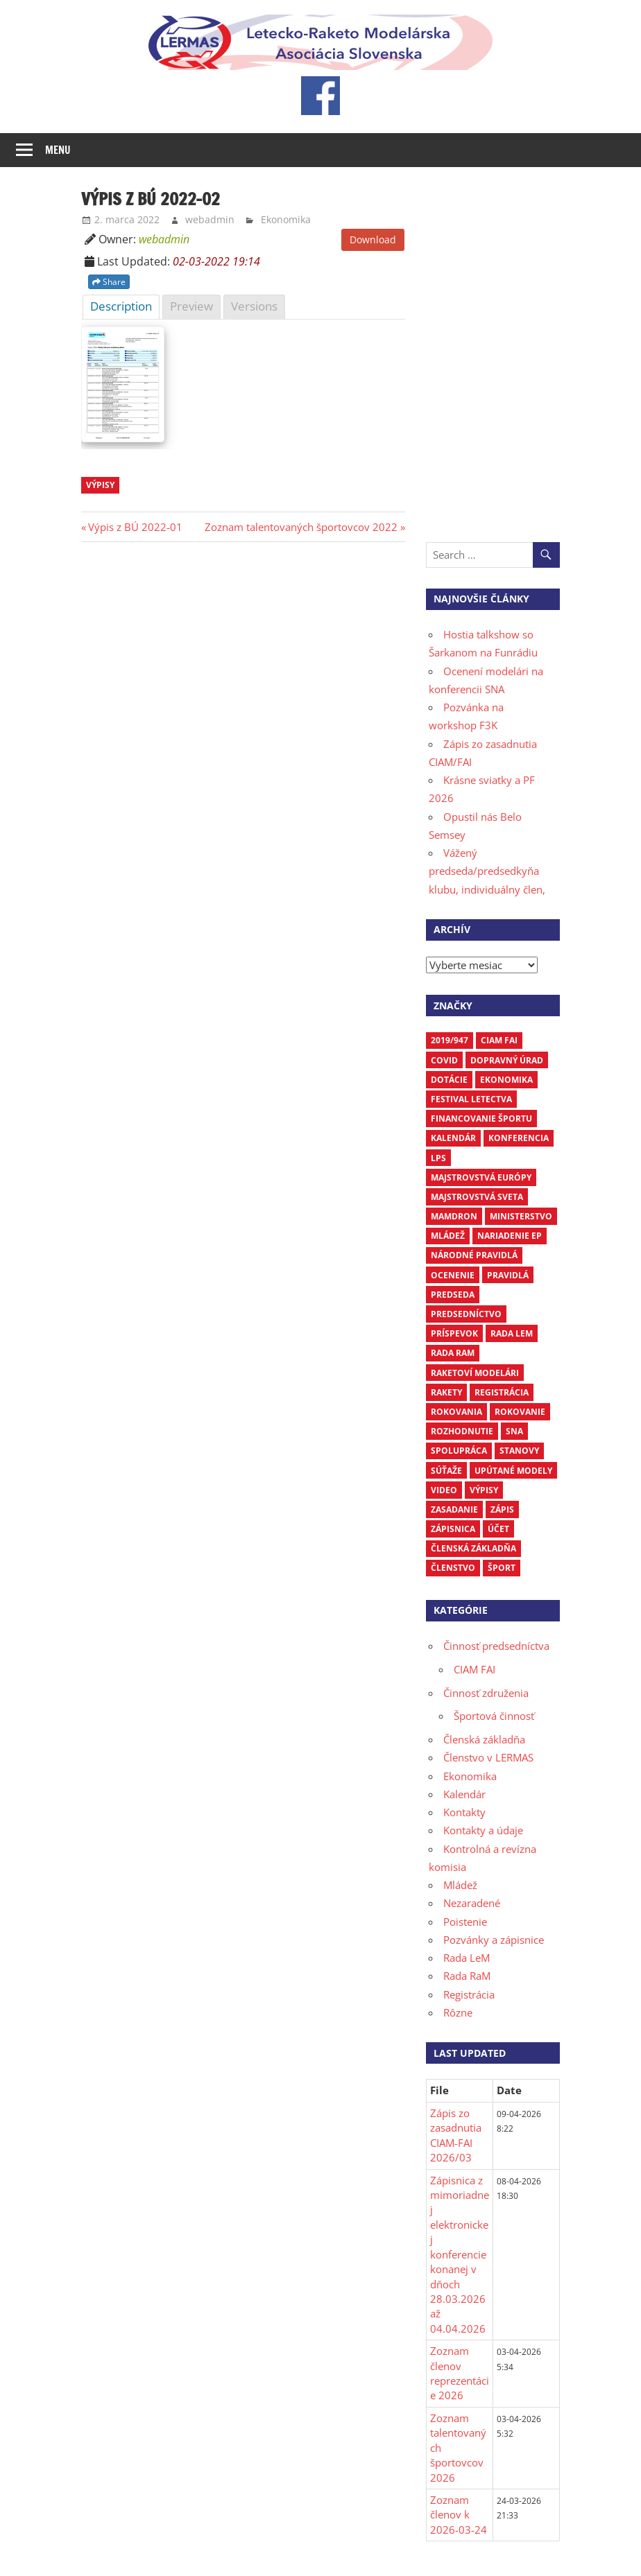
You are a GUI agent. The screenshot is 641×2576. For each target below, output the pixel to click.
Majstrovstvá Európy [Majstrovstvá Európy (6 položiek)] (481, 1177)
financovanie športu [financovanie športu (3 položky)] (481, 1118)
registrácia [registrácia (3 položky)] (502, 1392)
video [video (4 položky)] (444, 1490)
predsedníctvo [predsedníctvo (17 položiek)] (466, 1314)
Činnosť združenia (486, 1693)
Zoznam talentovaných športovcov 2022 (301, 527)
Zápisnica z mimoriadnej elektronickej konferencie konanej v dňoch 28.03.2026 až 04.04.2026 (459, 2254)
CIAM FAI (474, 1669)
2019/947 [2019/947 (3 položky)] (449, 1040)
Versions (254, 306)
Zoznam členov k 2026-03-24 (458, 2514)
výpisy (100, 485)
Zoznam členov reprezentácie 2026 (459, 2373)
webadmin (209, 219)
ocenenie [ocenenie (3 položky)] (453, 1275)
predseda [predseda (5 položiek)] (453, 1294)
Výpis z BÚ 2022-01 (134, 527)
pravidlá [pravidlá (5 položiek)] (508, 1275)
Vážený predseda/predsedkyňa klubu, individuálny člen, (487, 871)
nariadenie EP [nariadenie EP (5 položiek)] (509, 1236)
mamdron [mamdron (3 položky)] (454, 1216)
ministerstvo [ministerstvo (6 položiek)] (521, 1216)
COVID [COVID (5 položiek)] (444, 1060)
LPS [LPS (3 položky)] (438, 1158)
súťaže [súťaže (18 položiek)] (446, 1471)
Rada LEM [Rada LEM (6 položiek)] (511, 1333)
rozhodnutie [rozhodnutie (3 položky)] (462, 1431)
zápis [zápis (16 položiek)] (502, 1509)
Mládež (460, 1885)
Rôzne (457, 2012)
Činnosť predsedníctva (496, 1646)
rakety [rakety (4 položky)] (446, 1392)
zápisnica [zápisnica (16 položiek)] (453, 1529)
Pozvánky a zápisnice (493, 1940)
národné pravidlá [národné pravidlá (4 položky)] (474, 1255)
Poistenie (465, 1922)
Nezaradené (471, 1903)
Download (373, 239)
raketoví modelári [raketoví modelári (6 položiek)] (475, 1373)
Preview (191, 306)
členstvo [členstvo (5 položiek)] (453, 1568)
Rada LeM (466, 1958)
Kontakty (464, 1812)
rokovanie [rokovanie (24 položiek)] (520, 1412)
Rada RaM (466, 1976)
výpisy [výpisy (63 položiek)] (484, 1490)
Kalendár (464, 1794)
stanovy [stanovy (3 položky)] (519, 1450)
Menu (58, 150)
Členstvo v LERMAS (488, 1757)
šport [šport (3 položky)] (501, 1568)
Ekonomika (286, 219)
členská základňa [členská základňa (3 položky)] (473, 1548)
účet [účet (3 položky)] (498, 1529)
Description (121, 306)
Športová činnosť (494, 1716)
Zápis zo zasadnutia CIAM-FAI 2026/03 (455, 2135)
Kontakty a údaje (483, 1830)
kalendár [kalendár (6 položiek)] (453, 1138)
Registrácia (469, 1994)
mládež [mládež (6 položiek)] (448, 1236)
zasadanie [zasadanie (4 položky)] (454, 1509)
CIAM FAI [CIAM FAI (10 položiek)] (499, 1040)
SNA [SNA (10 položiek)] (514, 1431)
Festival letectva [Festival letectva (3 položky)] (471, 1099)
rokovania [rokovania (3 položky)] (456, 1412)
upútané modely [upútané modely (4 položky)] (513, 1471)
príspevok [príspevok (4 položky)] (454, 1333)
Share (109, 282)
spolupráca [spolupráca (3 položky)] (459, 1450)
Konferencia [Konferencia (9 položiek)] (518, 1138)
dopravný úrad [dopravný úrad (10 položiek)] (506, 1060)
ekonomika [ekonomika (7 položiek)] (506, 1080)
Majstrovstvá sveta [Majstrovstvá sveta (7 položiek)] (477, 1197)
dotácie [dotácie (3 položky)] (449, 1080)
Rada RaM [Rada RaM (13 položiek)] (453, 1353)
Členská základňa (484, 1739)
